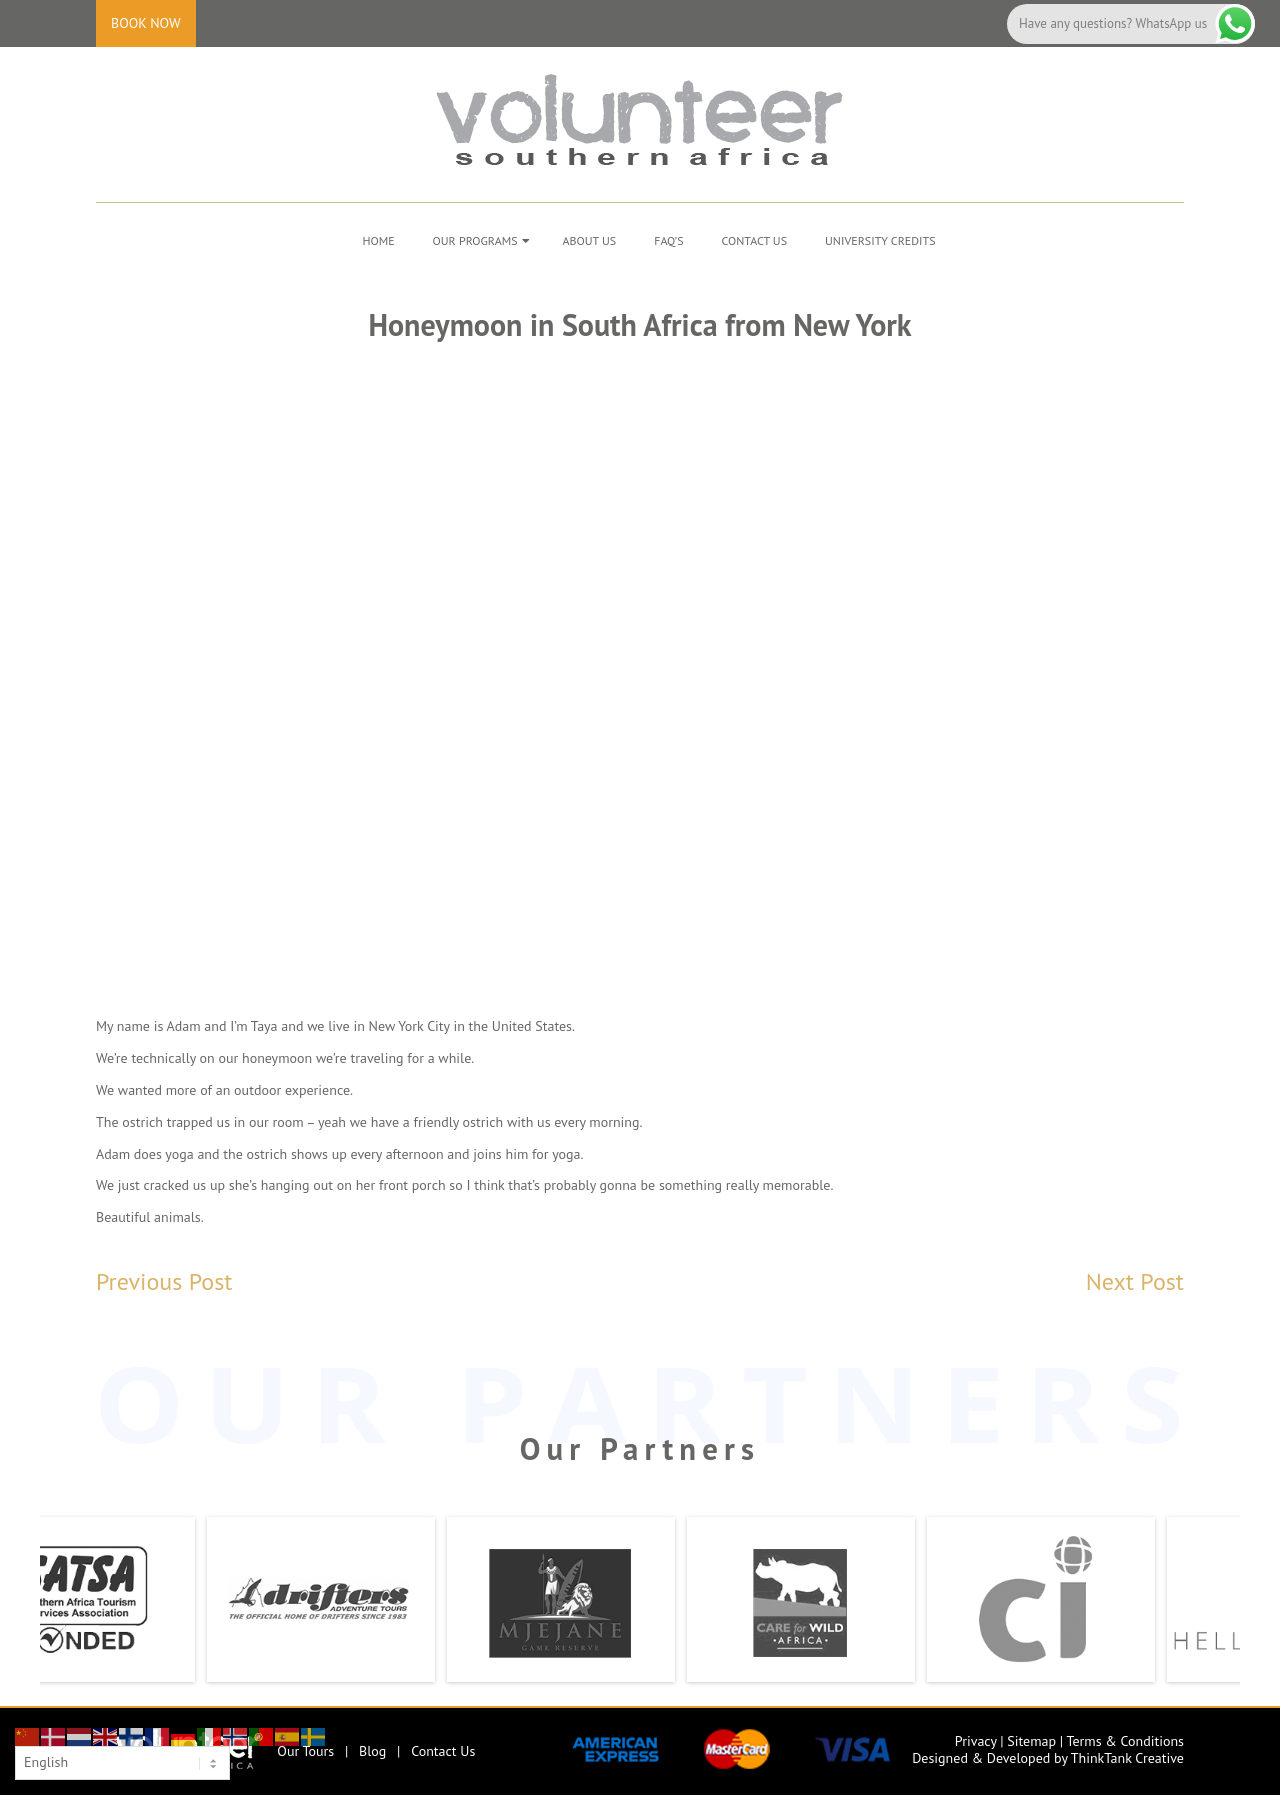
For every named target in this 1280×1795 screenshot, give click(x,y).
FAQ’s (668, 240)
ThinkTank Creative (1127, 1758)
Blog (372, 1751)
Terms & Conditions (1125, 1741)
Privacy (976, 1741)
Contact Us (755, 240)
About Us (590, 240)
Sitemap (1031, 1741)
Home (378, 240)
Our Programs (475, 240)
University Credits (880, 240)
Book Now (146, 23)
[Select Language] (122, 1763)
